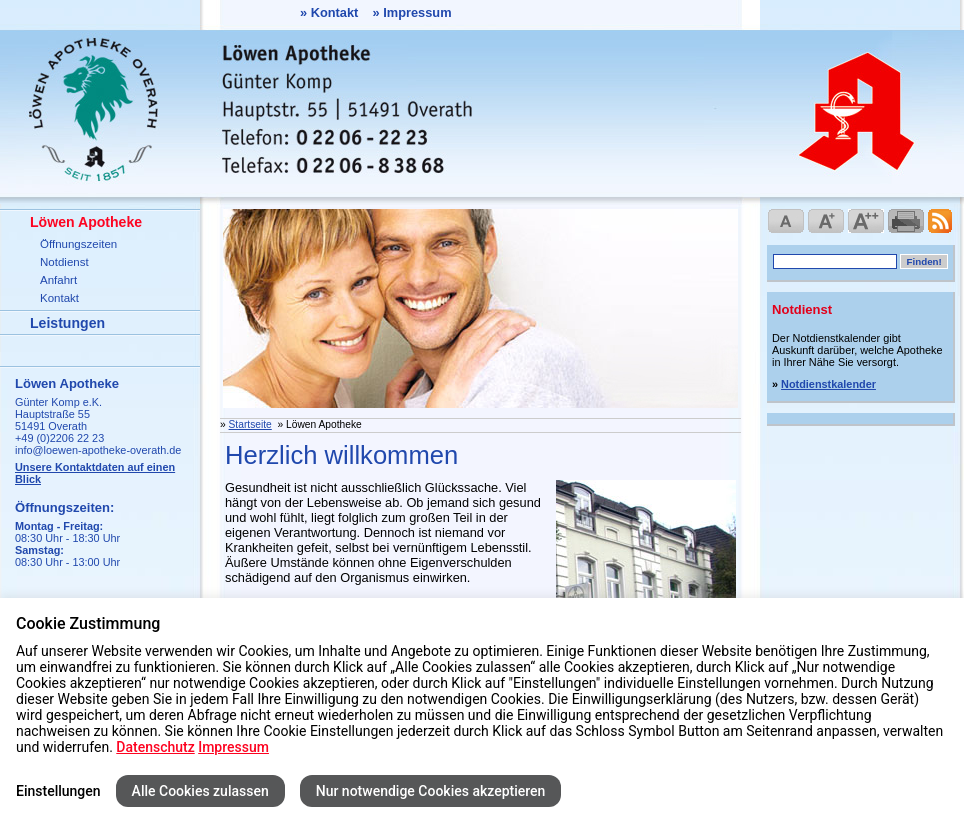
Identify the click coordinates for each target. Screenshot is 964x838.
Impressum (417, 12)
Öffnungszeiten (78, 244)
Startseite (250, 424)
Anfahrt (58, 280)
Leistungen (67, 323)
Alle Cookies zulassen (200, 791)
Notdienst (64, 262)
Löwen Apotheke (86, 222)
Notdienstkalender (828, 384)
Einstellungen (58, 791)
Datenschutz (155, 747)
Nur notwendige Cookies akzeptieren (431, 791)
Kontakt (335, 12)
